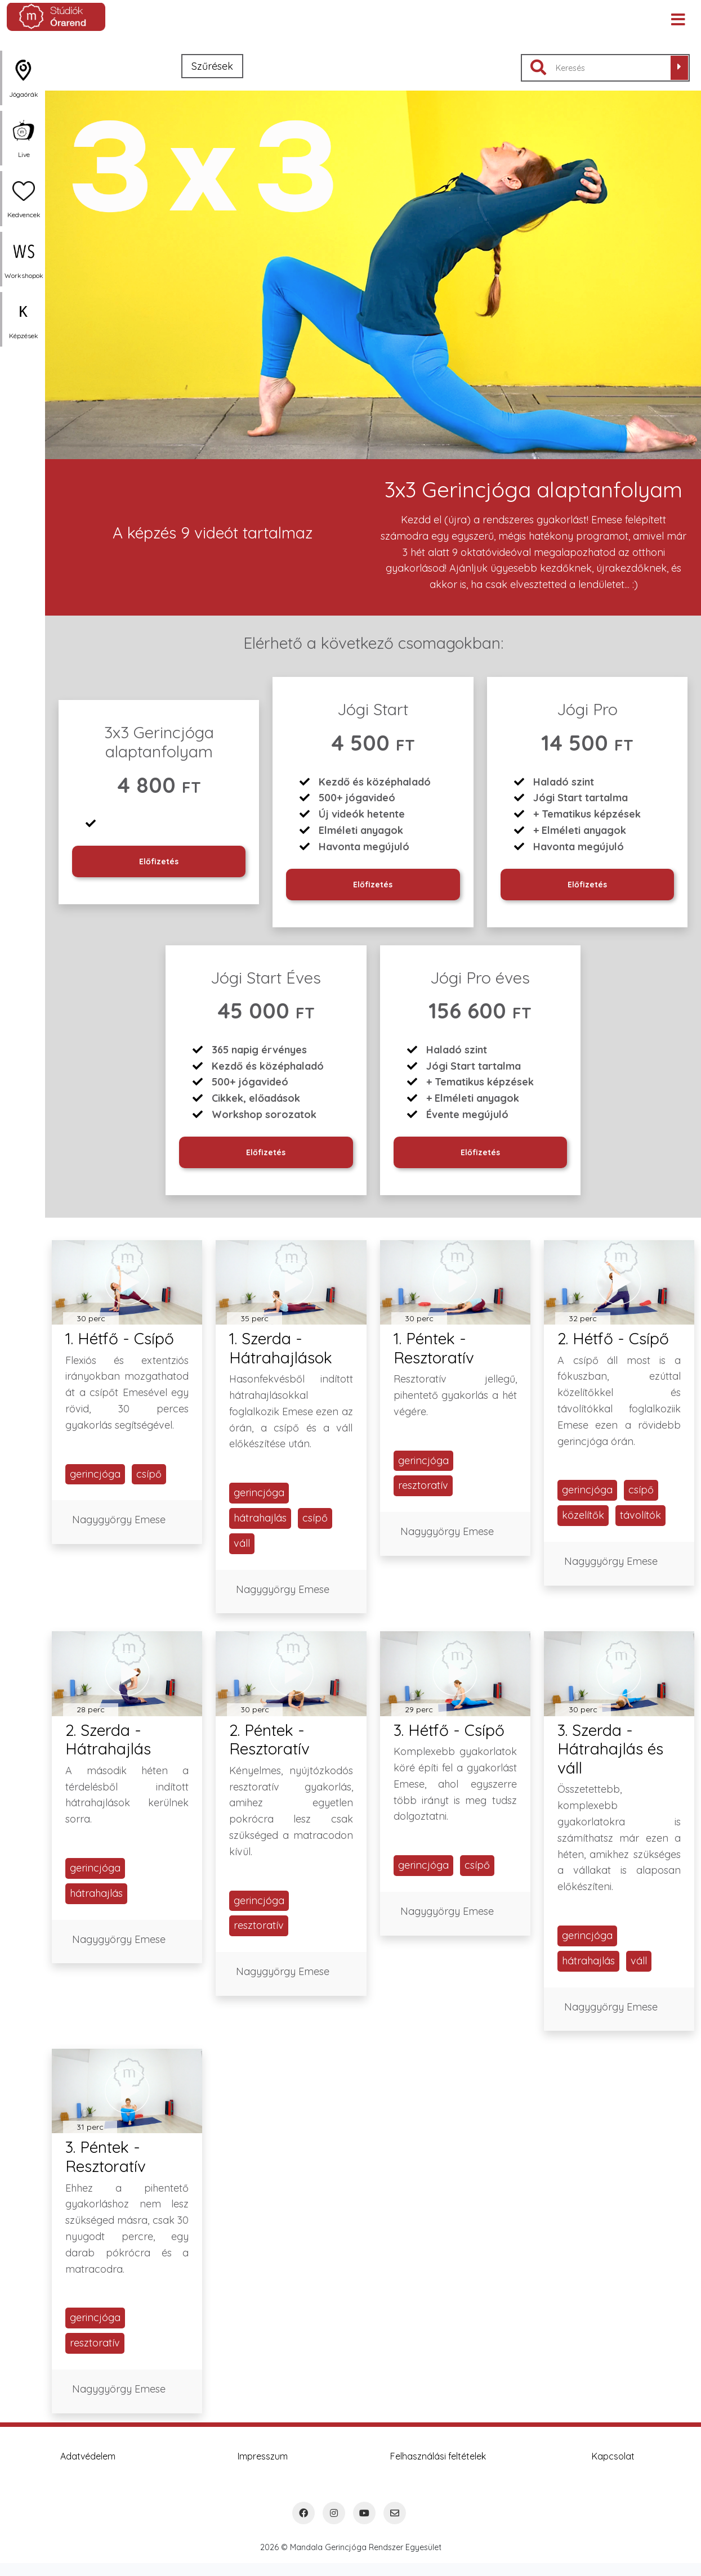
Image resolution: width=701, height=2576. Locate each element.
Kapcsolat (613, 2456)
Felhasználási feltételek (438, 2456)
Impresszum (263, 2456)
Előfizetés (158, 861)
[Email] (394, 2513)
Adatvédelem (87, 2456)
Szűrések (212, 66)
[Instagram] (334, 2513)
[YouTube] (364, 2513)
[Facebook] (303, 2513)
